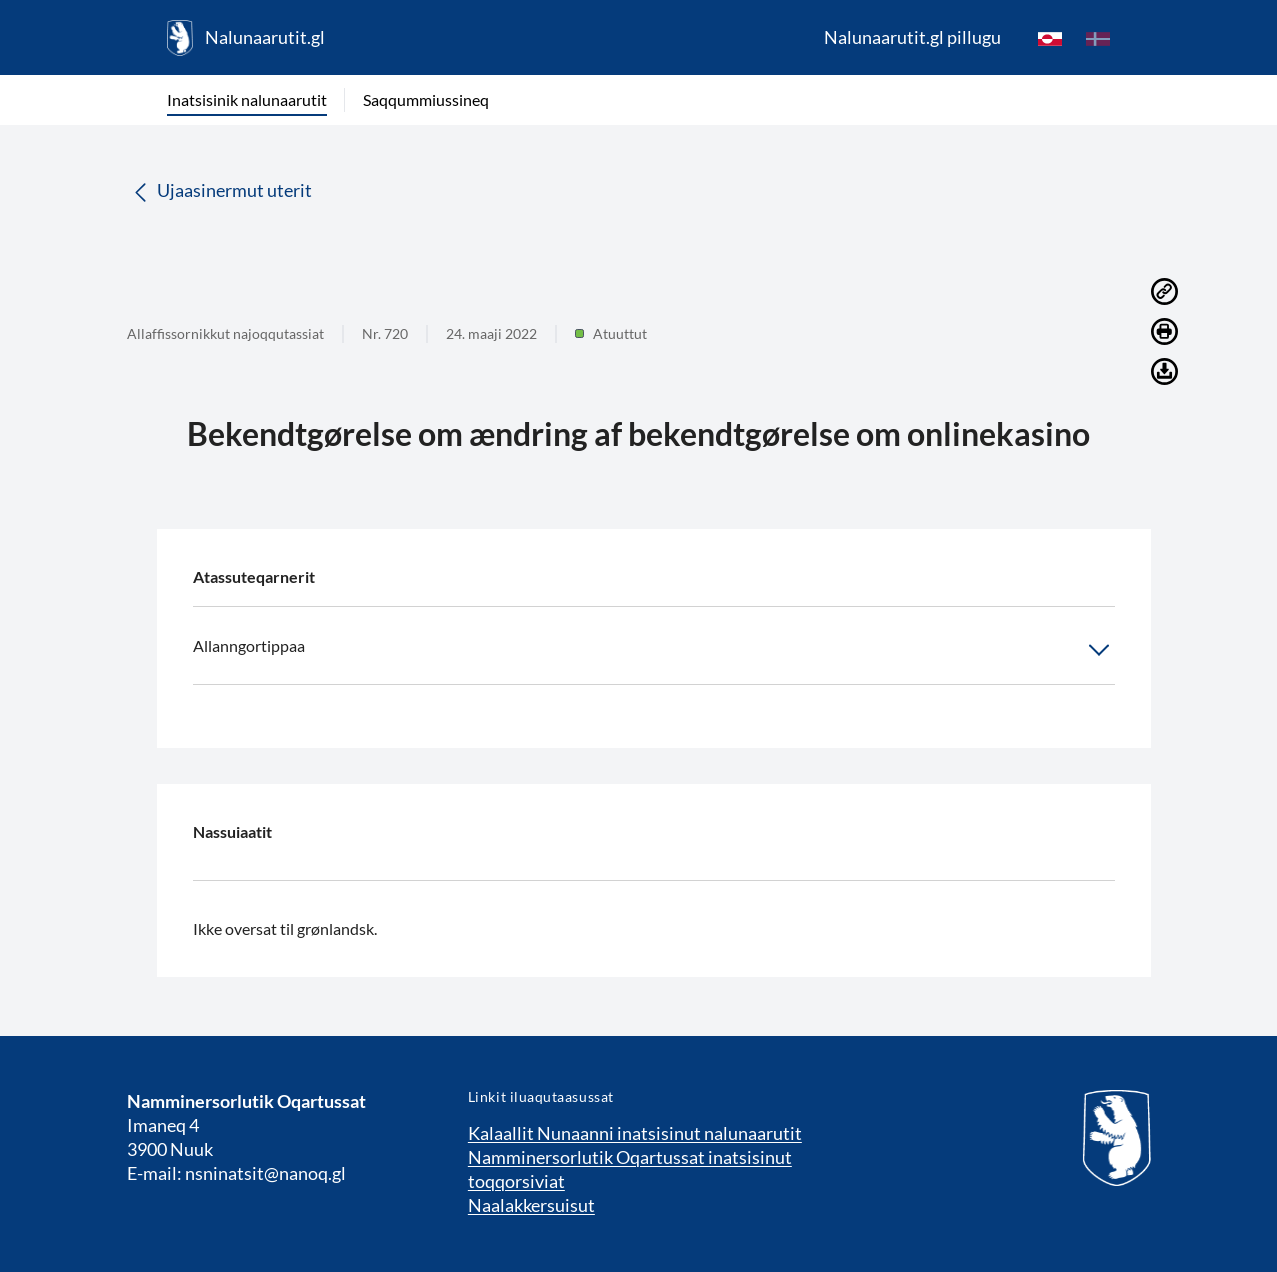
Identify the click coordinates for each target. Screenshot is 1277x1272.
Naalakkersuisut (531, 1205)
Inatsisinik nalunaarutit (247, 99)
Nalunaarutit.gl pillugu (912, 37)
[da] (1098, 38)
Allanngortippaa (654, 650)
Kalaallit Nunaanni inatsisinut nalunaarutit (635, 1133)
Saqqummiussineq (426, 99)
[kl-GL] (1050, 38)
